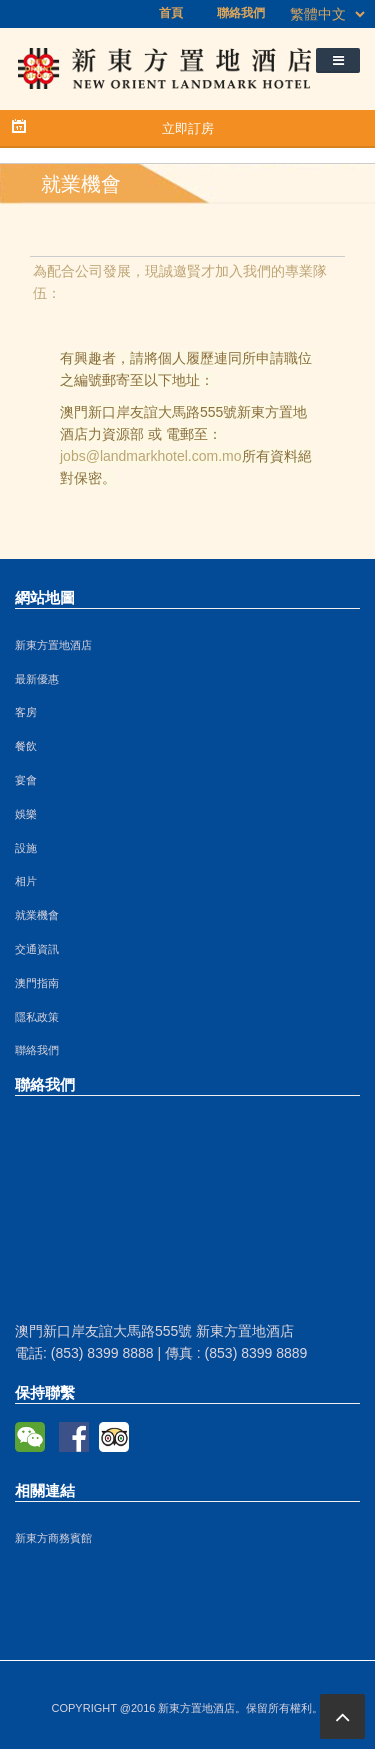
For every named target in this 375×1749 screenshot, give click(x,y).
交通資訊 (37, 949)
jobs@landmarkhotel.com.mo (151, 456)
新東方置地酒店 (53, 645)
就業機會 (37, 915)
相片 (26, 881)
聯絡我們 (241, 13)
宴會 (26, 780)
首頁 (171, 13)
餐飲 (26, 746)
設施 (26, 848)
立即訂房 (188, 128)
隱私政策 (37, 1017)
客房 (26, 712)
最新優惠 (37, 679)
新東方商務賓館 (53, 1538)
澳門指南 (37, 983)
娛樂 (26, 814)
